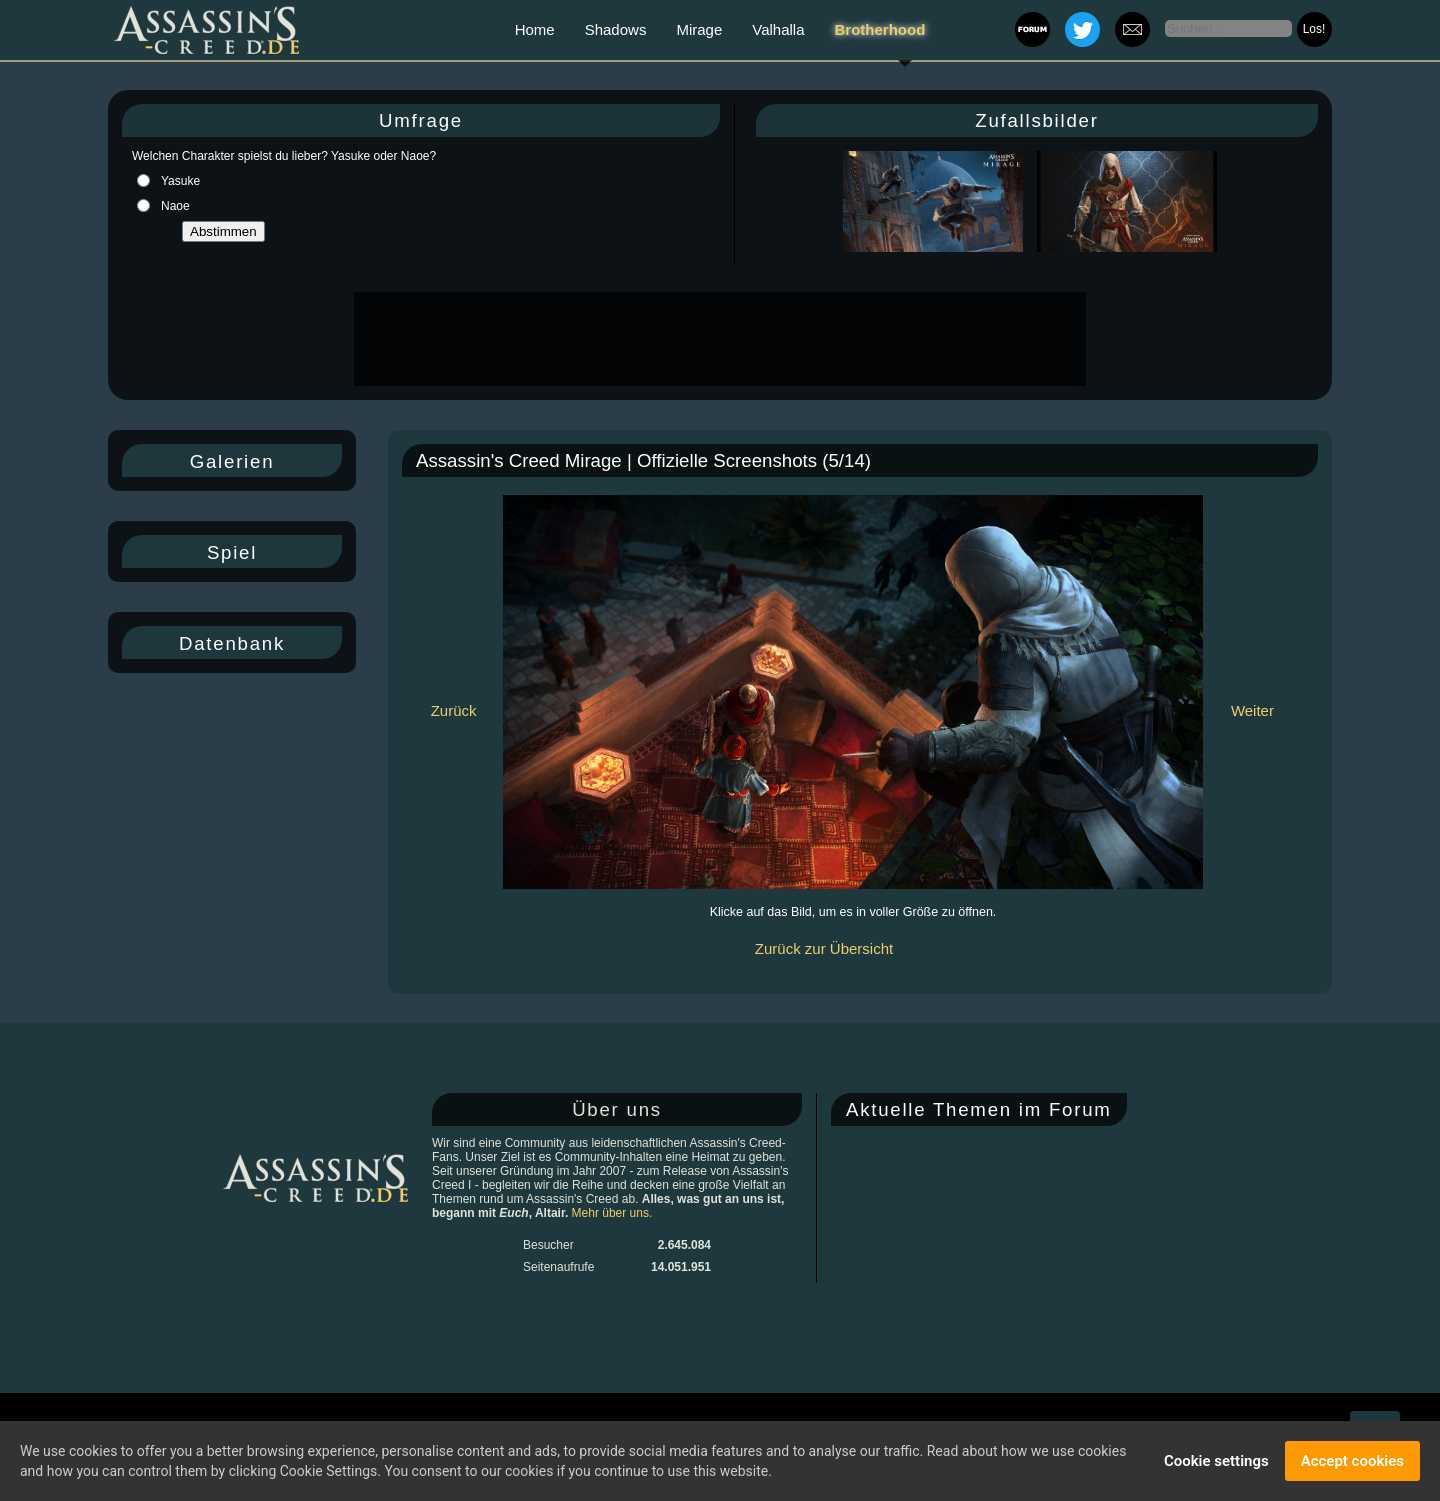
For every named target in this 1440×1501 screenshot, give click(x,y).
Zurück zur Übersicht (824, 948)
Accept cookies (1352, 1461)
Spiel (232, 552)
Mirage (699, 29)
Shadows (616, 29)
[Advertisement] (718, 339)
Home (535, 29)
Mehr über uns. (612, 1213)
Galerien (232, 461)
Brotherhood (880, 29)
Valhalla (778, 29)
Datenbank (232, 643)
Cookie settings (1216, 1461)
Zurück (454, 710)
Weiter (1252, 710)
